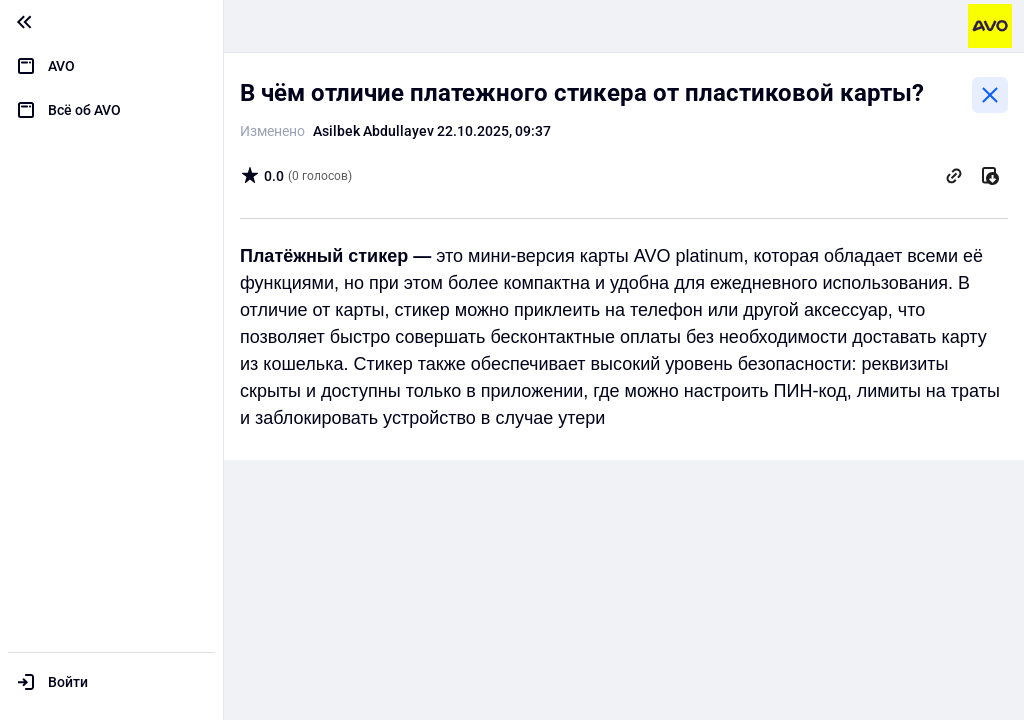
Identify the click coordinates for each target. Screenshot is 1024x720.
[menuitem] (111, 66)
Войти (68, 682)
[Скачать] (990, 176)
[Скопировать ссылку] (954, 176)
